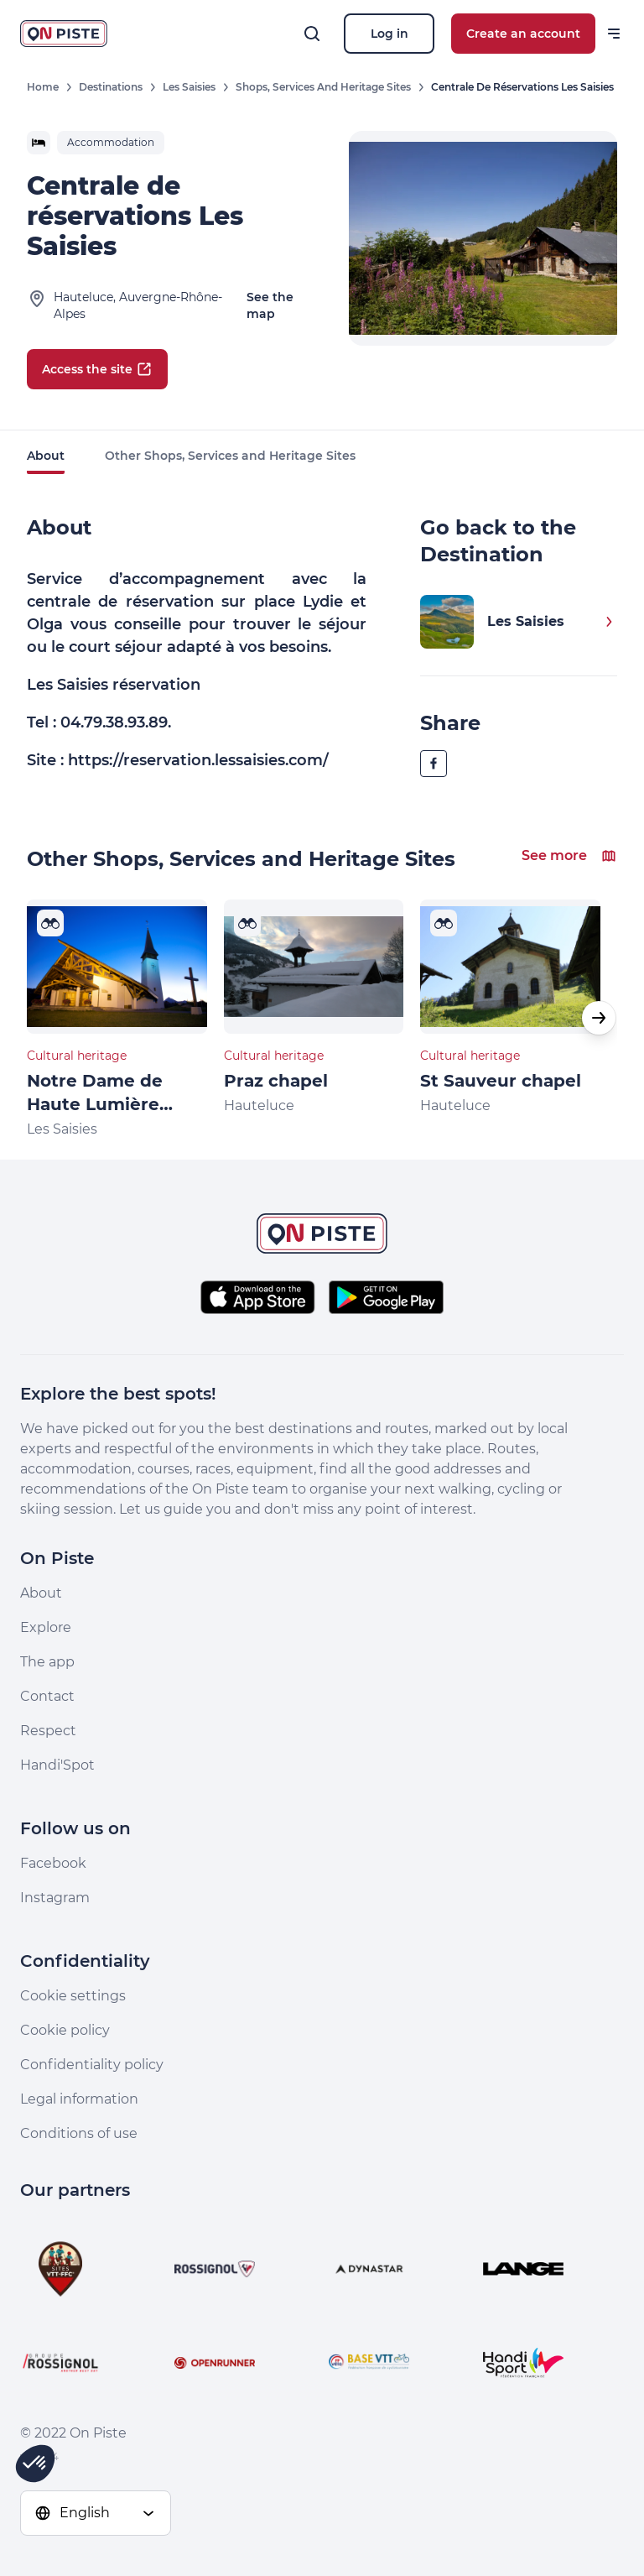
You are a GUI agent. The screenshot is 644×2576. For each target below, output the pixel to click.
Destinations (111, 87)
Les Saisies (189, 87)
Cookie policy (65, 2030)
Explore (45, 1627)
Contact (47, 1696)
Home (43, 87)
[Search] (312, 33)
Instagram (55, 1898)
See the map (270, 305)
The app (47, 1662)
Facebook (53, 1863)
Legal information (79, 2099)
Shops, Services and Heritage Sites (323, 87)
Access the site (97, 369)
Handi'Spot (57, 1765)
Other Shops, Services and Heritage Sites (230, 455)
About (46, 455)
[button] (598, 1018)
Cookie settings (73, 1996)
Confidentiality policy (92, 2065)
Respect (48, 1731)
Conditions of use (79, 2133)
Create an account (523, 33)
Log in (389, 33)
